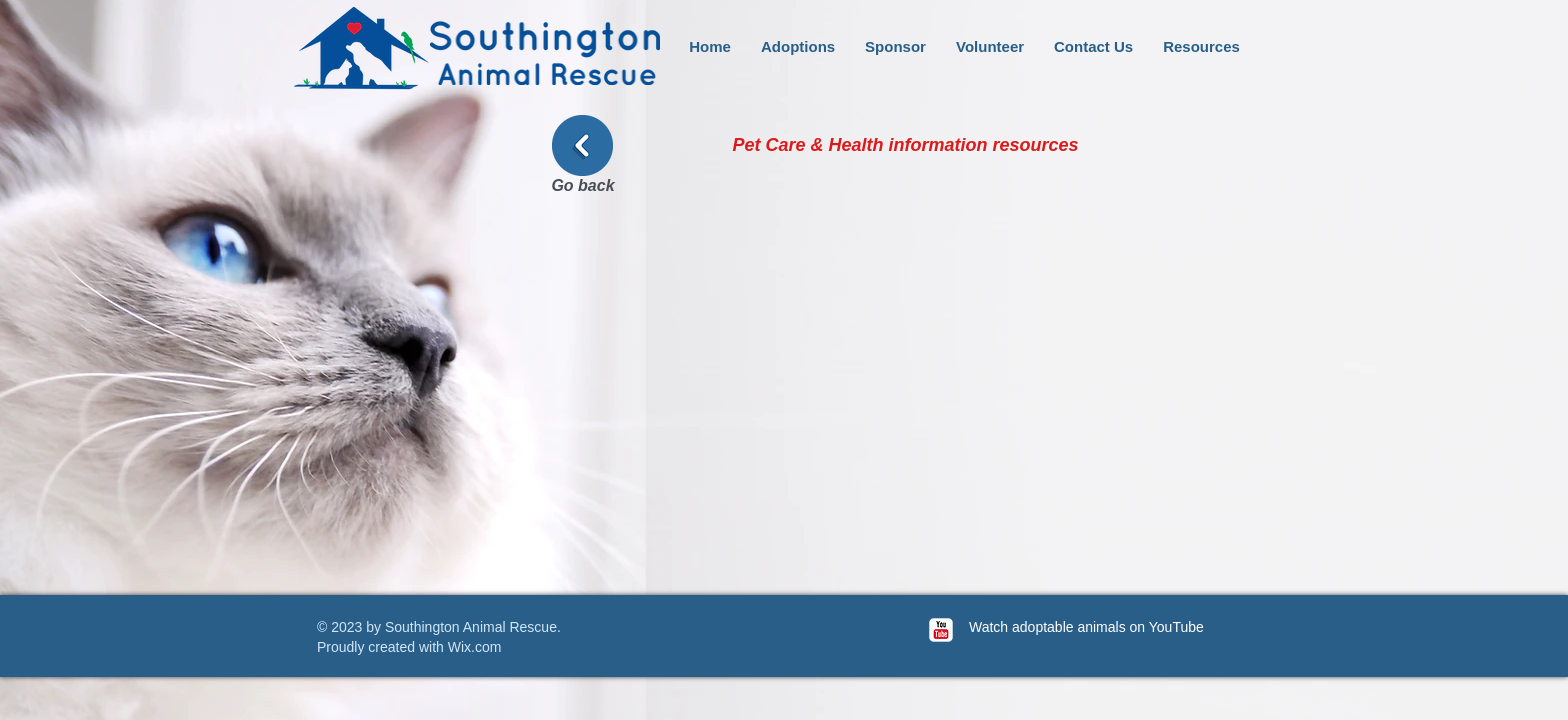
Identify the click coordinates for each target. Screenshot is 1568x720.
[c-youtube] (941, 630)
